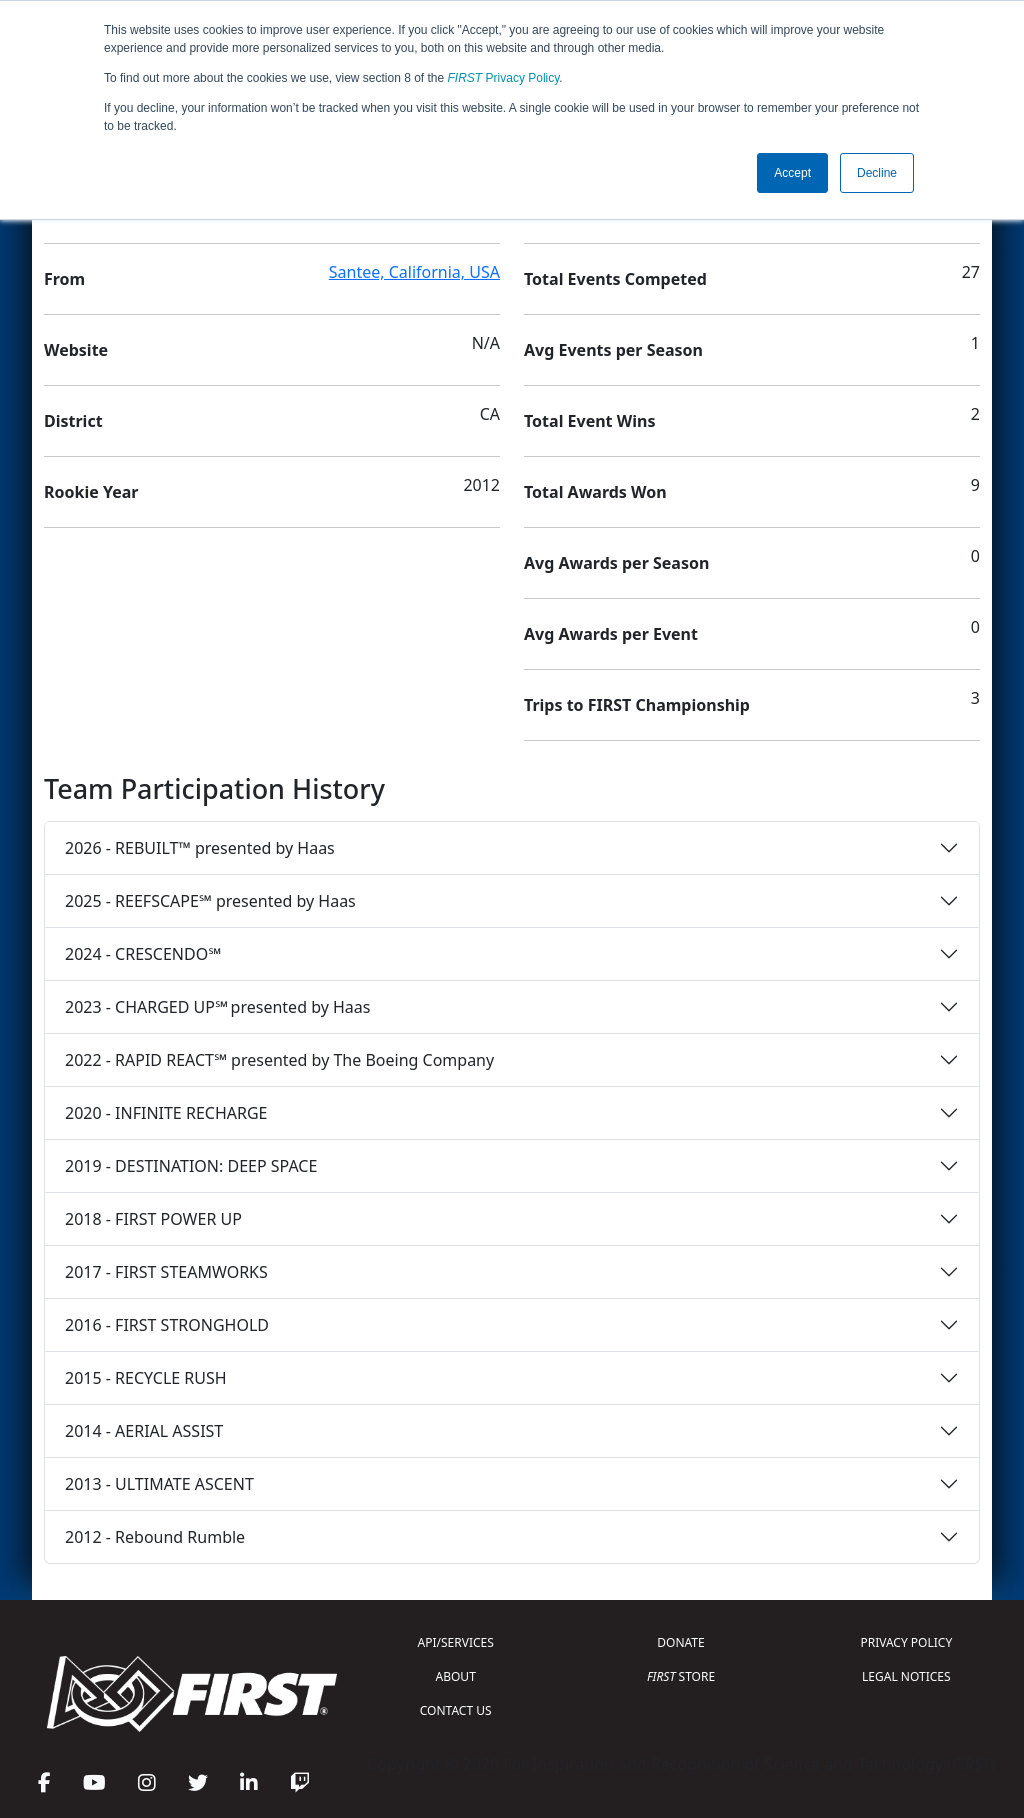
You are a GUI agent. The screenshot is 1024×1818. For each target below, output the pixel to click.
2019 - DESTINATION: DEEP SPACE (191, 1166)
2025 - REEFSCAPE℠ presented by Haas (210, 901)
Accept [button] (792, 173)
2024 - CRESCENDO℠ (143, 954)
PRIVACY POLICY (906, 1642)
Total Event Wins (589, 421)
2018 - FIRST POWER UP (153, 1219)
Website (76, 350)
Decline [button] (877, 173)
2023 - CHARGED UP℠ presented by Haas (217, 1007)
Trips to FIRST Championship (637, 705)
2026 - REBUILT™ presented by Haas (200, 848)
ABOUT (456, 1676)
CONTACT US (456, 1710)
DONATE (680, 1642)
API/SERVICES (456, 1642)
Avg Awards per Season (616, 563)
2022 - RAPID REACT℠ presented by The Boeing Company (279, 1060)
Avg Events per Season (613, 350)
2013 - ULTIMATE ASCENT (159, 1484)
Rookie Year (91, 492)
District (73, 421)
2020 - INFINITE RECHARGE (166, 1113)
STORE (681, 1676)
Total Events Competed (615, 279)
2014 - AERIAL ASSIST (144, 1431)
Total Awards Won (595, 492)
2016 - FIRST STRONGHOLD (167, 1325)
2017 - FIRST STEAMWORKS (166, 1272)
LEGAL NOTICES (906, 1676)
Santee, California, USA (414, 272)
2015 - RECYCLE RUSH (146, 1378)
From (64, 279)
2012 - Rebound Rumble (155, 1537)
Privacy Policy (504, 78)
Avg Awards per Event (611, 634)
